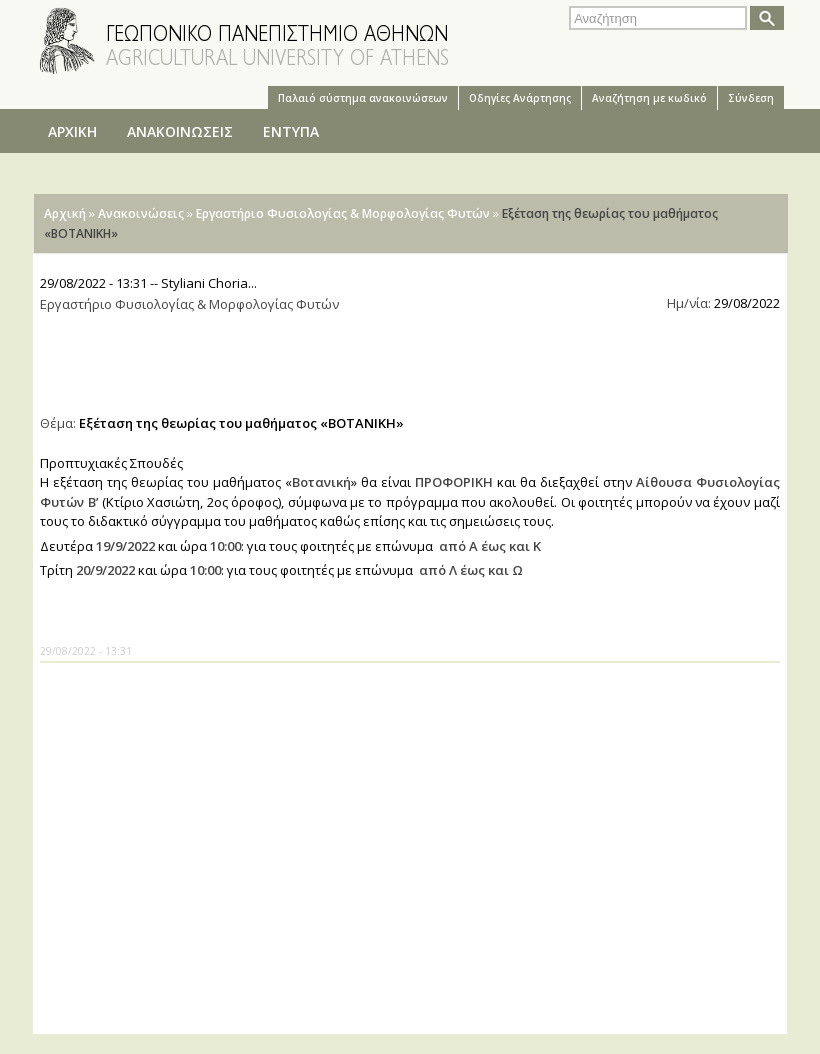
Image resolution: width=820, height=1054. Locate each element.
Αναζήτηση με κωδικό (649, 98)
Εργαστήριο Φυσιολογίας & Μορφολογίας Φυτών (343, 213)
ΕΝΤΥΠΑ (291, 131)
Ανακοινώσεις (141, 213)
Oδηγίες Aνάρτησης (520, 98)
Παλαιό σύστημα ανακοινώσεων (363, 98)
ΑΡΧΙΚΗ (72, 131)
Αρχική (65, 213)
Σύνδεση (751, 98)
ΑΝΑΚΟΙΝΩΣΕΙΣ (180, 131)
